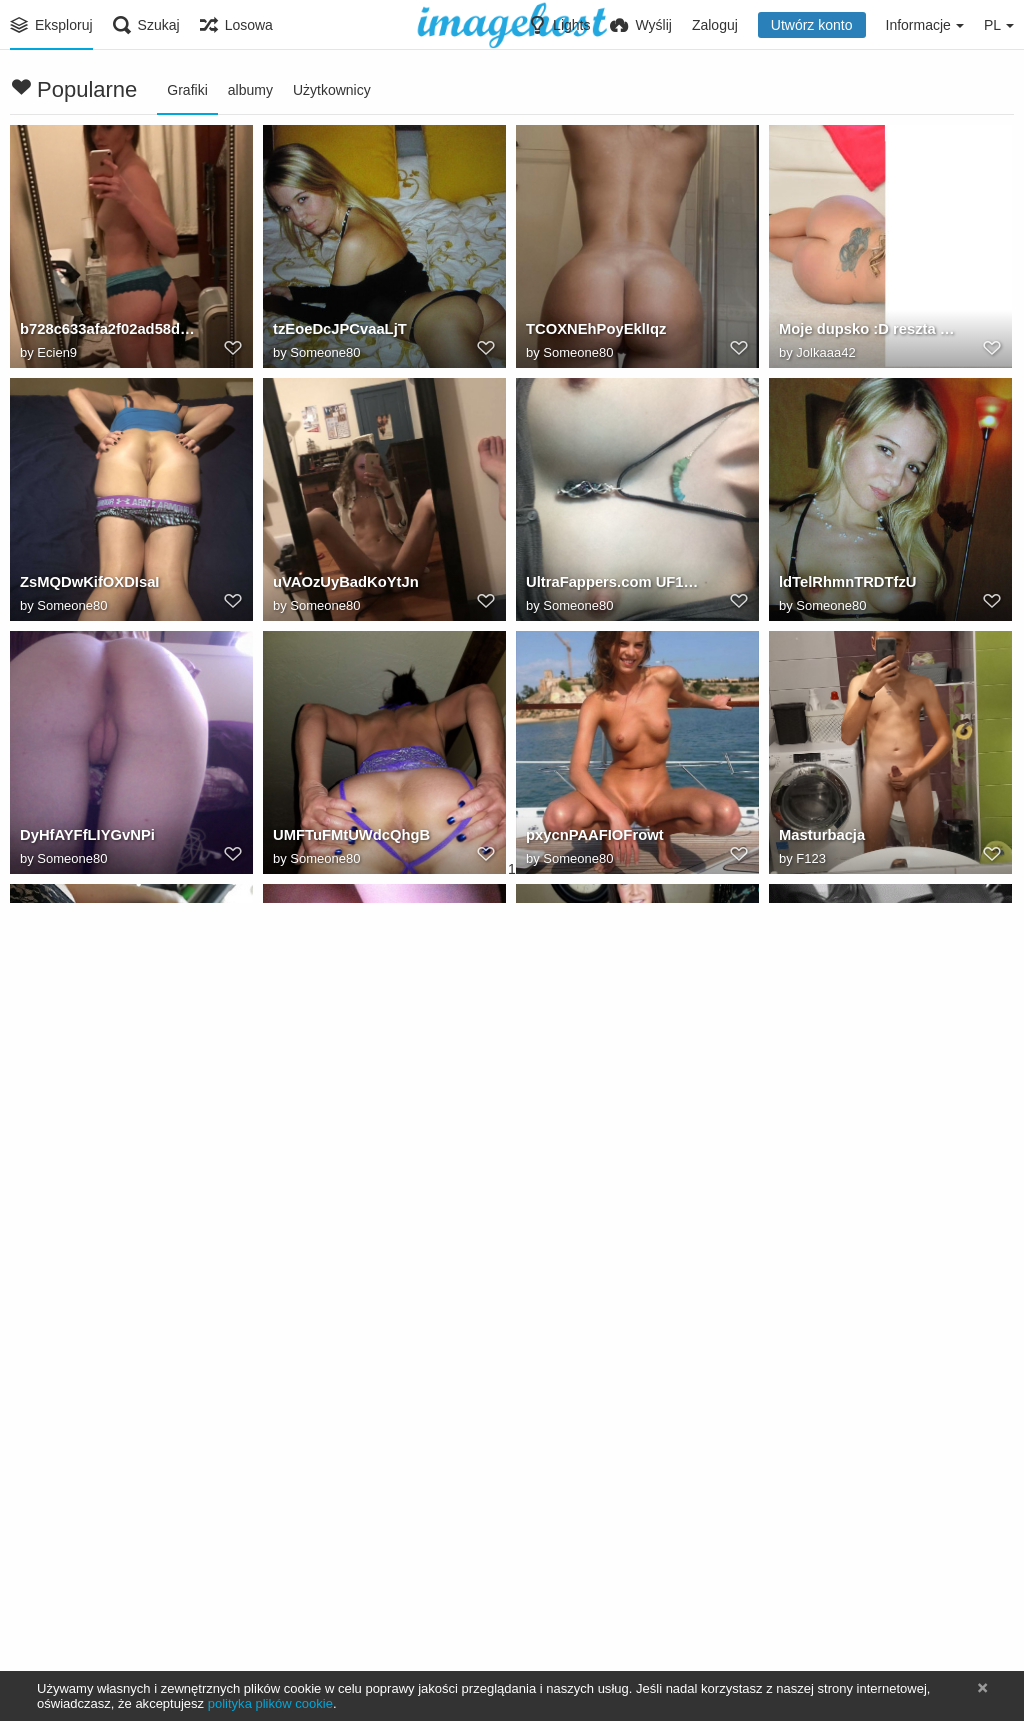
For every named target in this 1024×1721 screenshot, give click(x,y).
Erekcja (45, 1597)
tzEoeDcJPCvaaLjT (336, 332)
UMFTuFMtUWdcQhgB (348, 838)
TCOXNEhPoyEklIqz (592, 332)
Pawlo (307, 1618)
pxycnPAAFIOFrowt (591, 838)
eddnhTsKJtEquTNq (340, 1344)
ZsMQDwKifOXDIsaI (86, 585)
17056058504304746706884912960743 (362, 1597)
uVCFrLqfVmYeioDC (593, 1091)
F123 (811, 859)
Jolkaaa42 (825, 353)
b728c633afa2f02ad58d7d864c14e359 (109, 332)
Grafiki (187, 90)
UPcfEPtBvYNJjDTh (845, 1597)
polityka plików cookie (270, 1703)
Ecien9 (57, 353)
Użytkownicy (332, 90)
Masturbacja (820, 838)
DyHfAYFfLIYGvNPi (84, 838)
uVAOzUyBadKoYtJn (342, 585)
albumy (250, 90)
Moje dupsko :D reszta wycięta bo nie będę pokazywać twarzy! (868, 332)
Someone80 (325, 353)
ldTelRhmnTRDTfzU (844, 585)
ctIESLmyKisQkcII (80, 1344)
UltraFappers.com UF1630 (612, 585)
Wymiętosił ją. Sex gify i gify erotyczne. (868, 1091)
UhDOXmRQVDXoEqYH (99, 1091)
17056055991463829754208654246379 (615, 1597)
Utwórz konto (812, 25)
